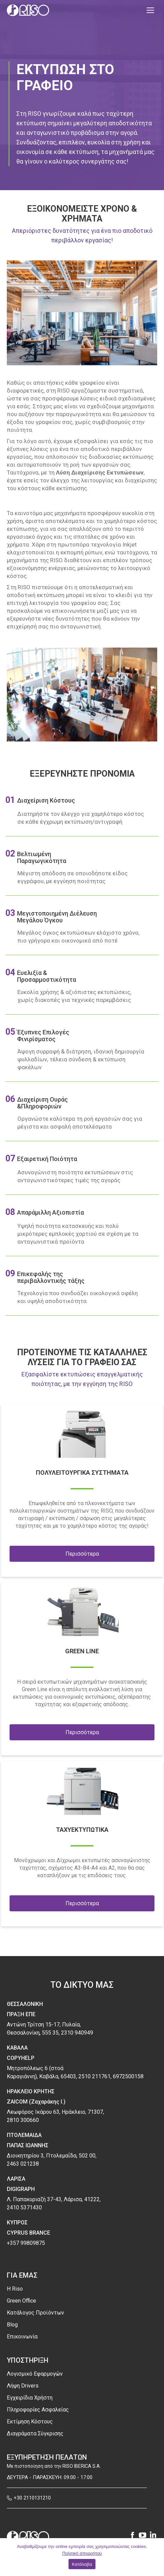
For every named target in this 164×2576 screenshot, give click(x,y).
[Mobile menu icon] (150, 10)
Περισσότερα (82, 1554)
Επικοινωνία (22, 2336)
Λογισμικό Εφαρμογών (35, 2373)
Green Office (21, 2300)
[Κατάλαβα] (155, 2557)
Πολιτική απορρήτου (82, 2553)
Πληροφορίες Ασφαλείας (38, 2409)
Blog (12, 2324)
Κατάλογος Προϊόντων (35, 2312)
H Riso (15, 2288)
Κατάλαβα (82, 2564)
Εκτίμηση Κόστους (30, 2421)
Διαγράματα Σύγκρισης (35, 2433)
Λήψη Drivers (23, 2385)
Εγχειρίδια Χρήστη (30, 2397)
